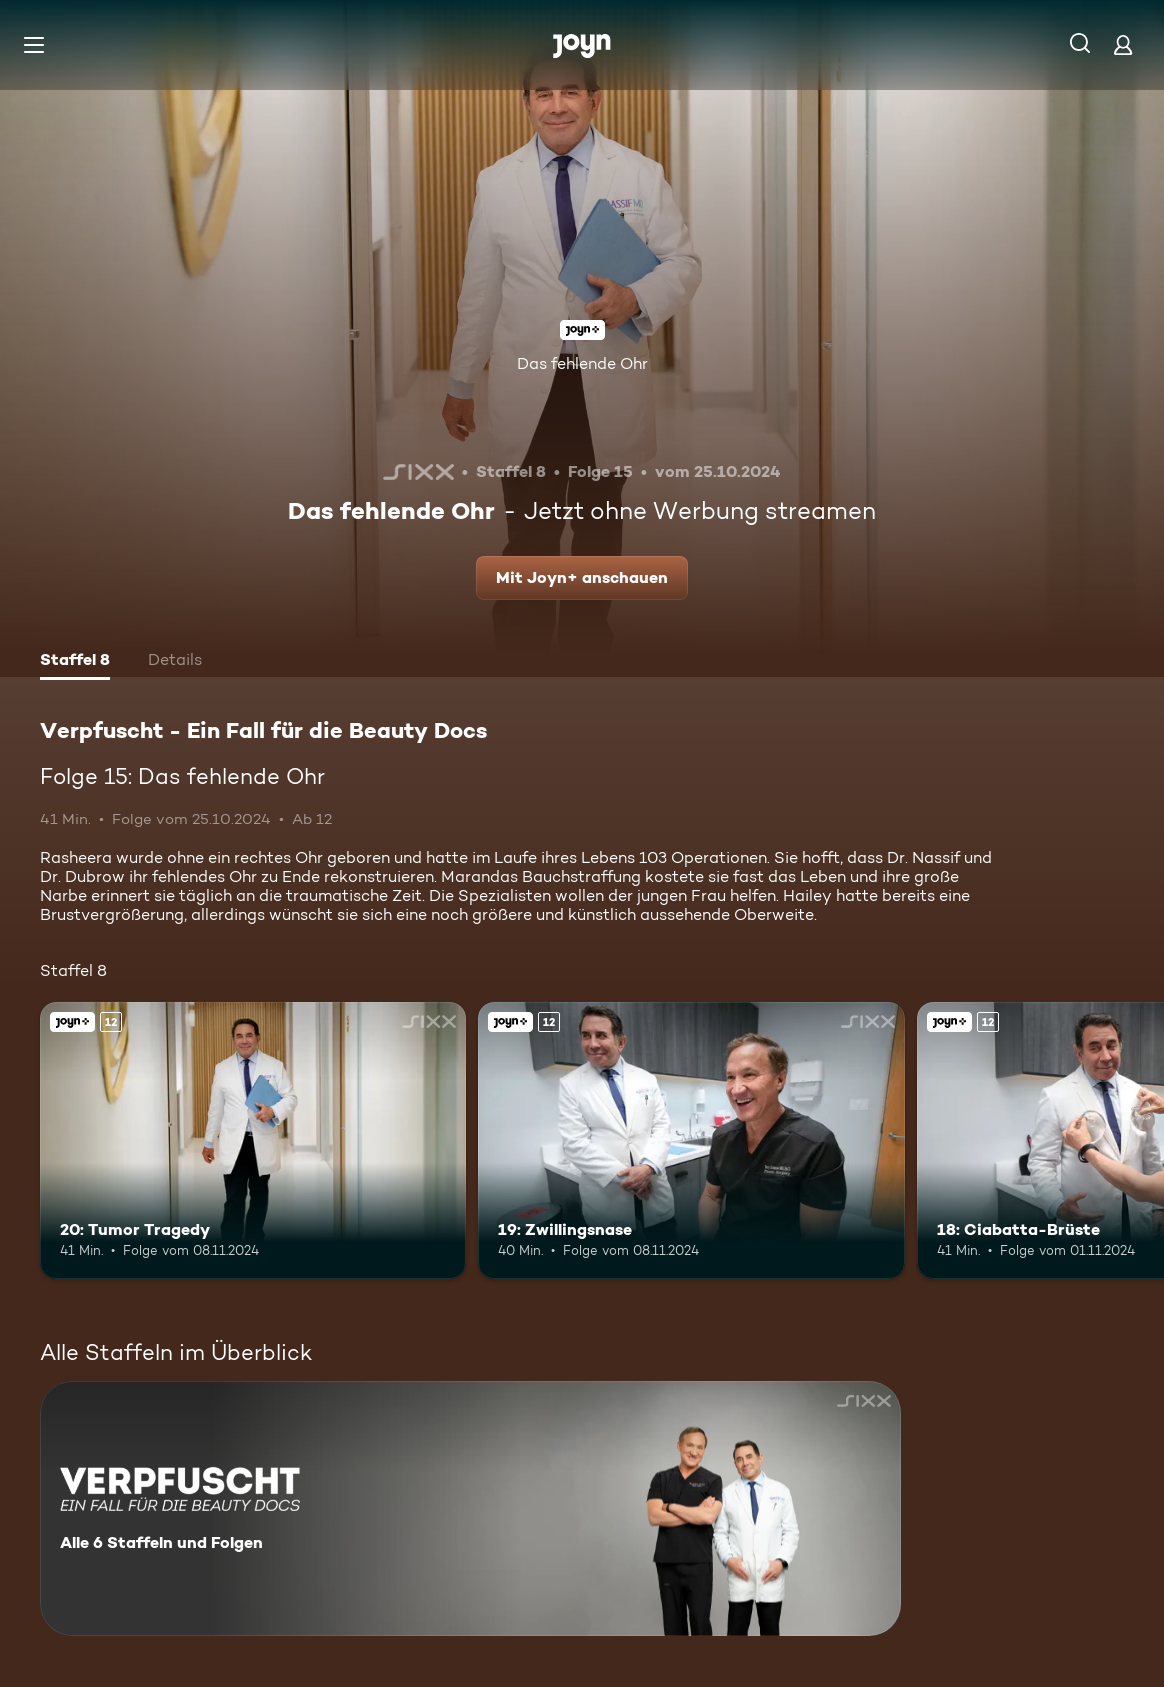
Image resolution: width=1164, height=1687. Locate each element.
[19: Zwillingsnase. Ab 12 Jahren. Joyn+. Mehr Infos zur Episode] (691, 1140)
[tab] (75, 662)
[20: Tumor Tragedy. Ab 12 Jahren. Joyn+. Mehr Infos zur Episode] (253, 1140)
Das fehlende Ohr (582, 363)
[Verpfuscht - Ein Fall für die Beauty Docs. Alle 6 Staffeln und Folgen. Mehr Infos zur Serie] (470, 1508)
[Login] (1123, 44)
